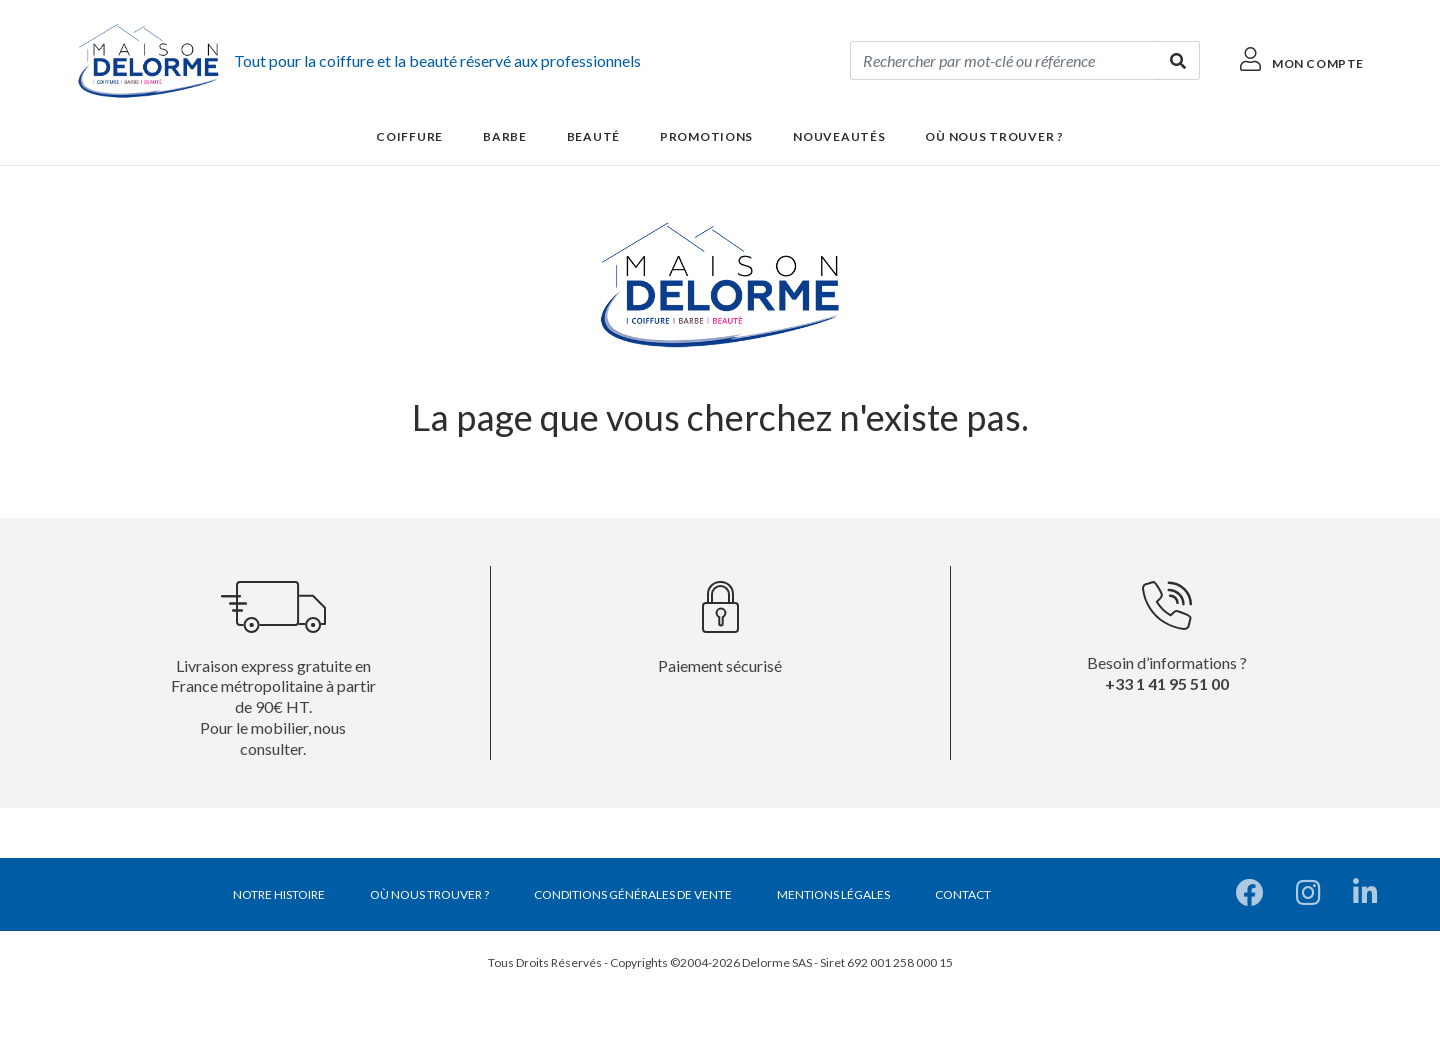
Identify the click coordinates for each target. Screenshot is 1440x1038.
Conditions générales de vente (633, 894)
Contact (963, 894)
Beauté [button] (593, 136)
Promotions (706, 136)
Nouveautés (839, 136)
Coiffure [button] (409, 136)
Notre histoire (279, 894)
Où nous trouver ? (994, 136)
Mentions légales (833, 894)
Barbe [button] (505, 136)
